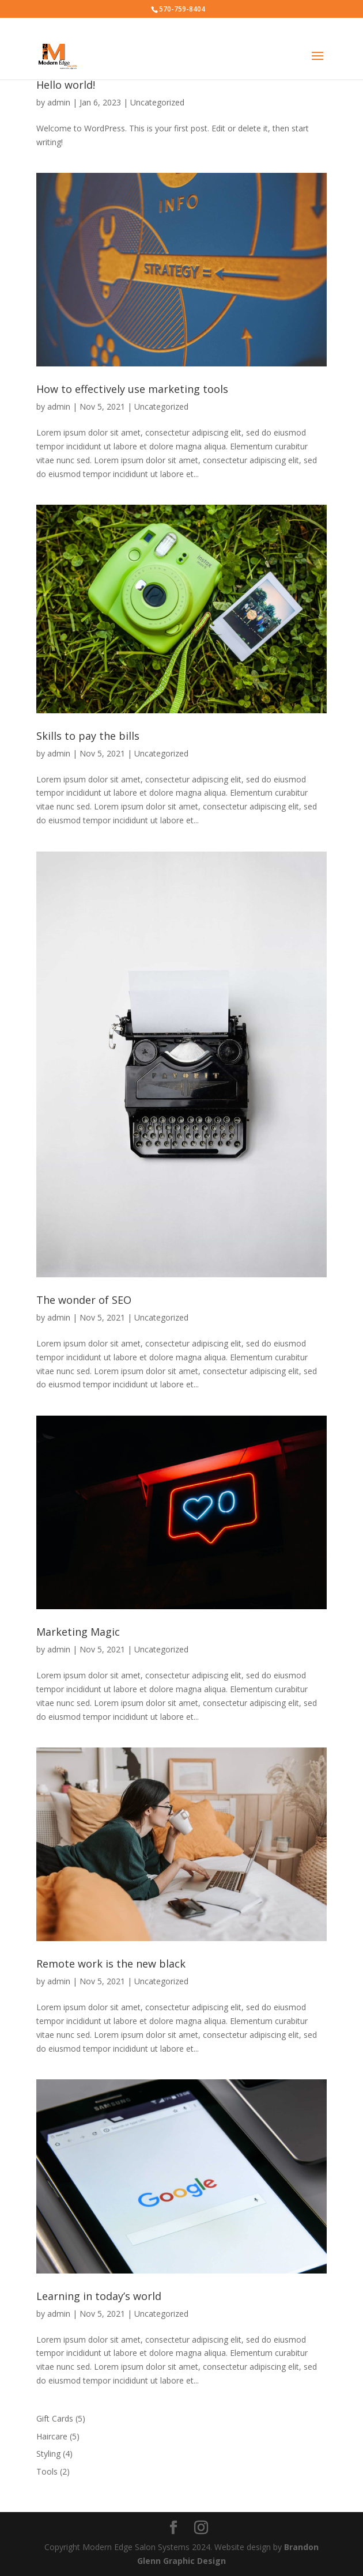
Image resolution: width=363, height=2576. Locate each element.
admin (58, 102)
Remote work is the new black (111, 1963)
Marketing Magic (78, 1632)
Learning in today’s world (98, 2296)
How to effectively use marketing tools (132, 389)
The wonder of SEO (83, 1300)
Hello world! (65, 85)
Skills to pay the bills (87, 736)
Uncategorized (157, 102)
